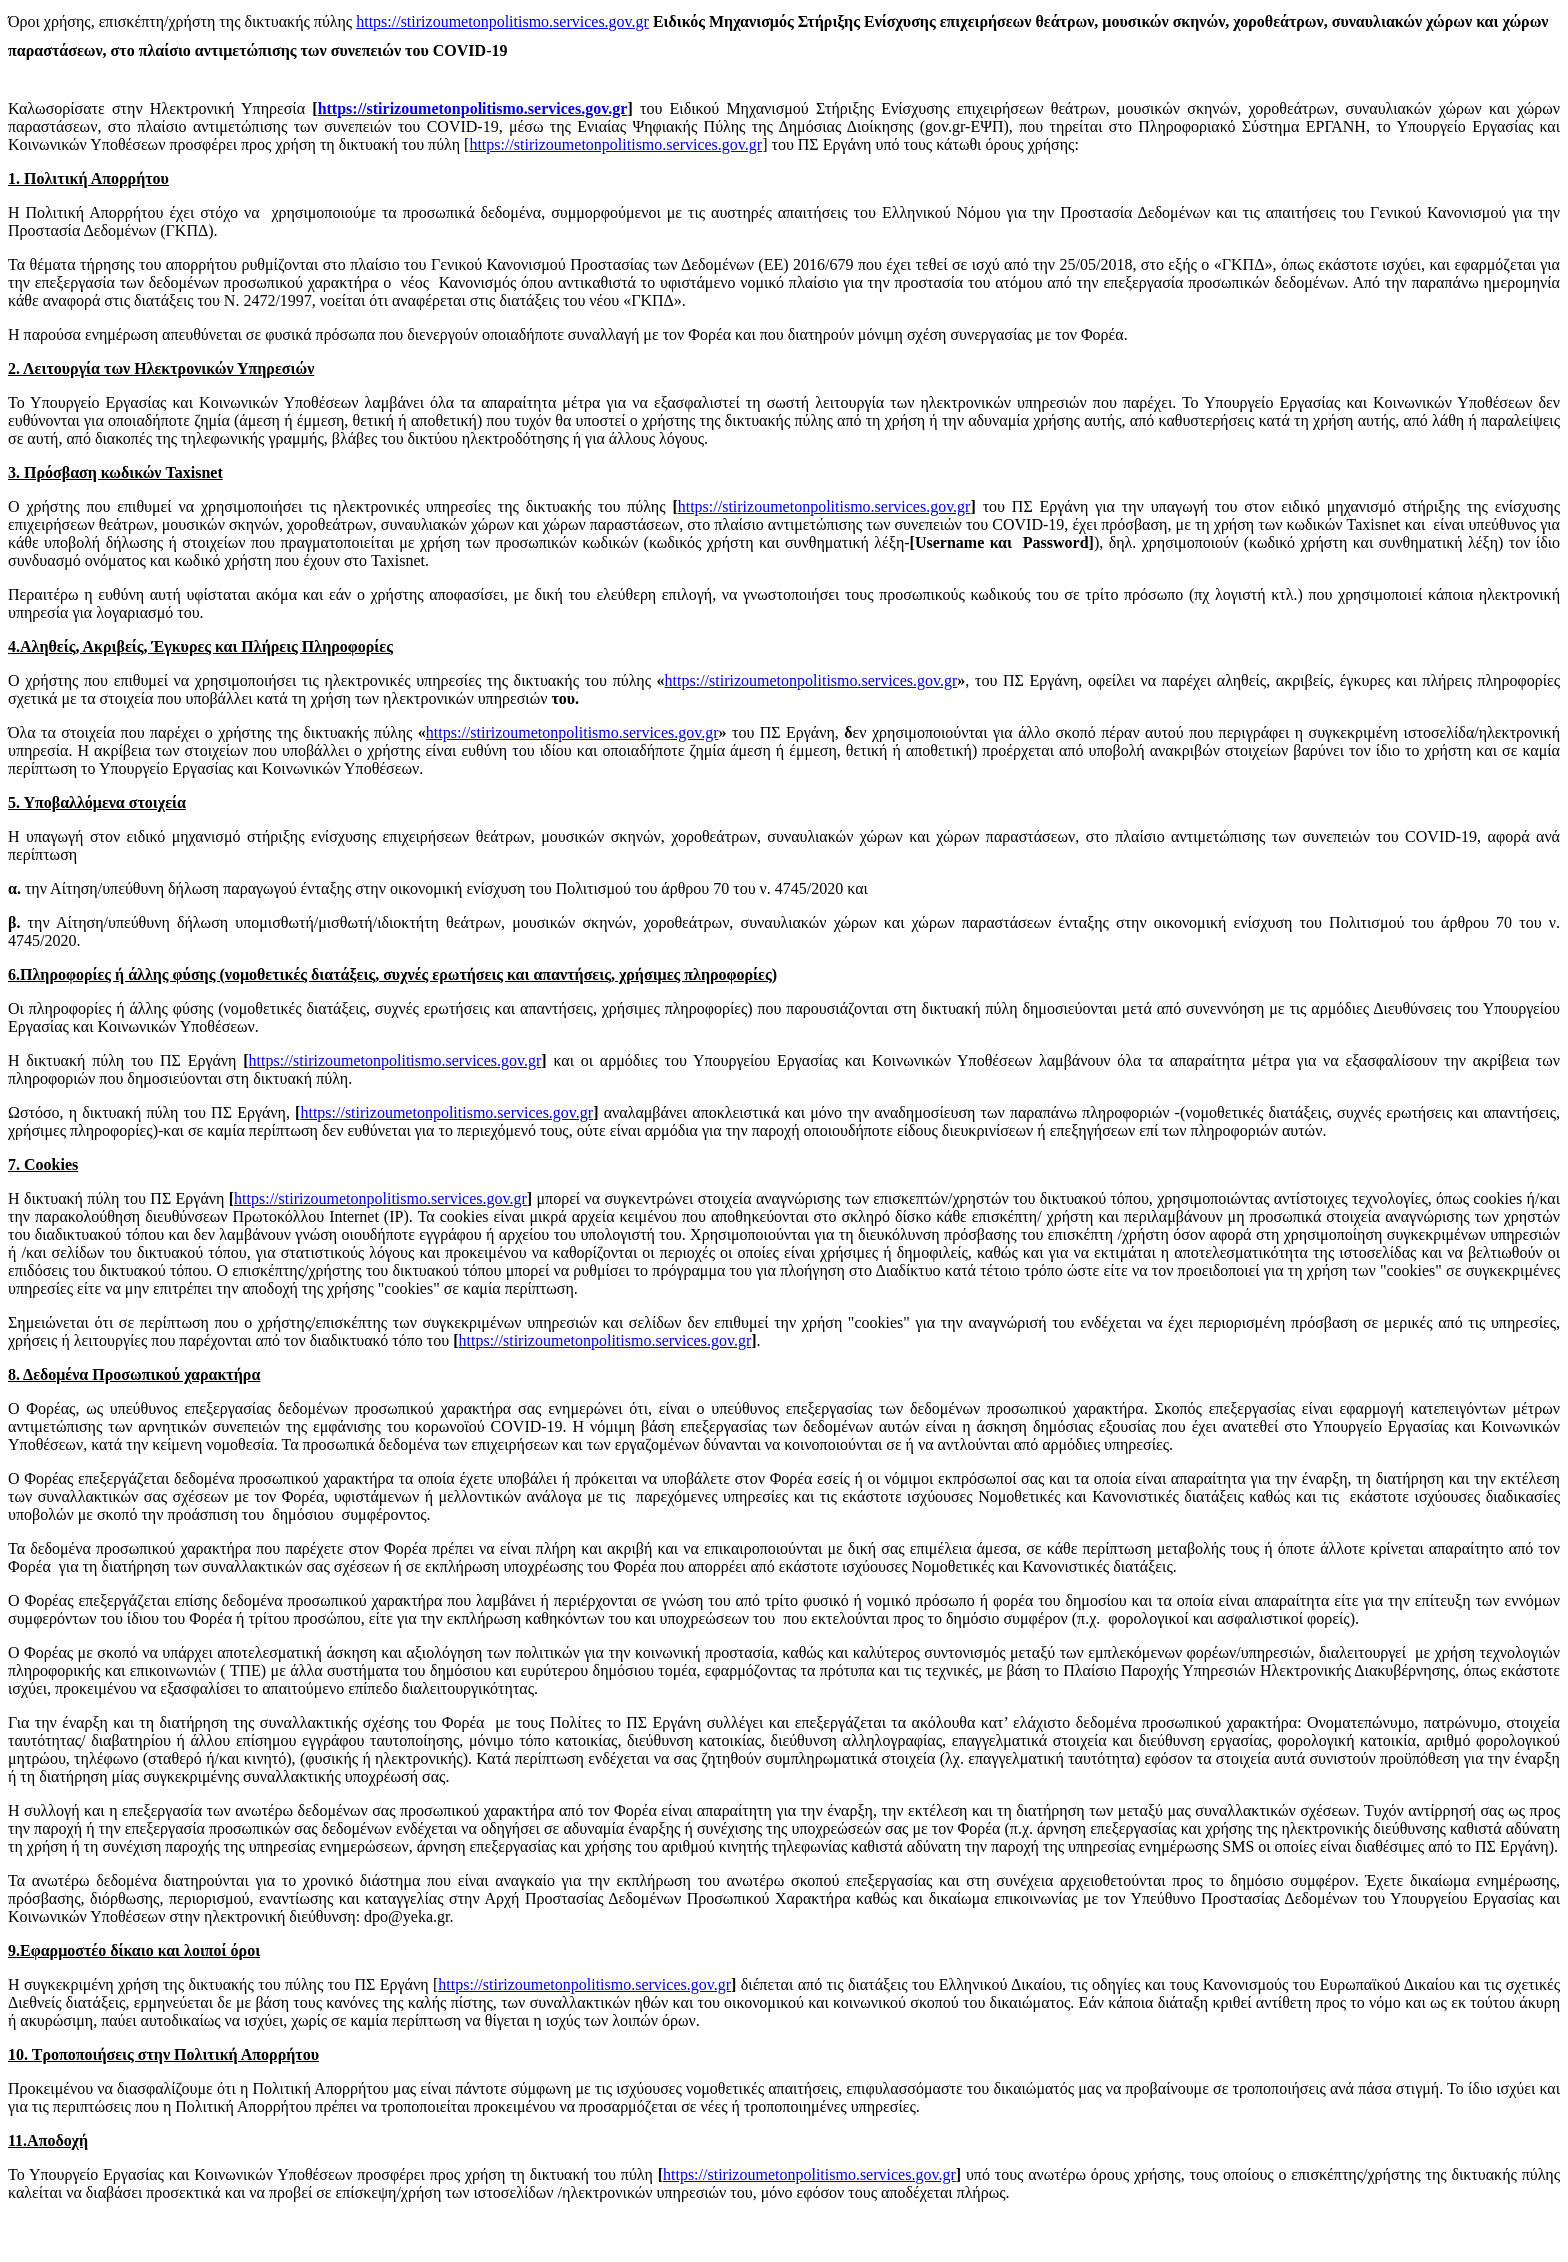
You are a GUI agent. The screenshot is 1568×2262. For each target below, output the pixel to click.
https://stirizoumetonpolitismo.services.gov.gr (502, 21)
